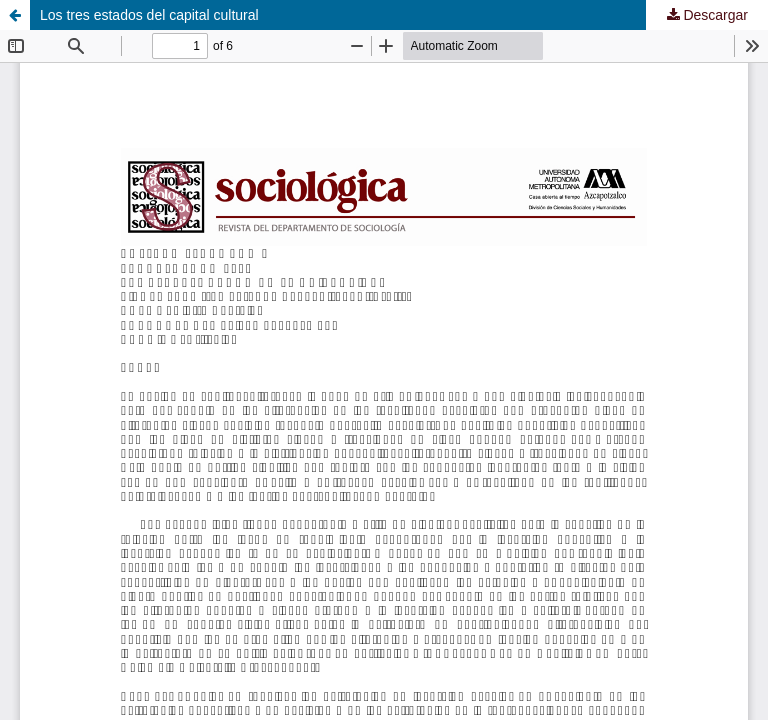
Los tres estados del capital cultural (149, 15)
